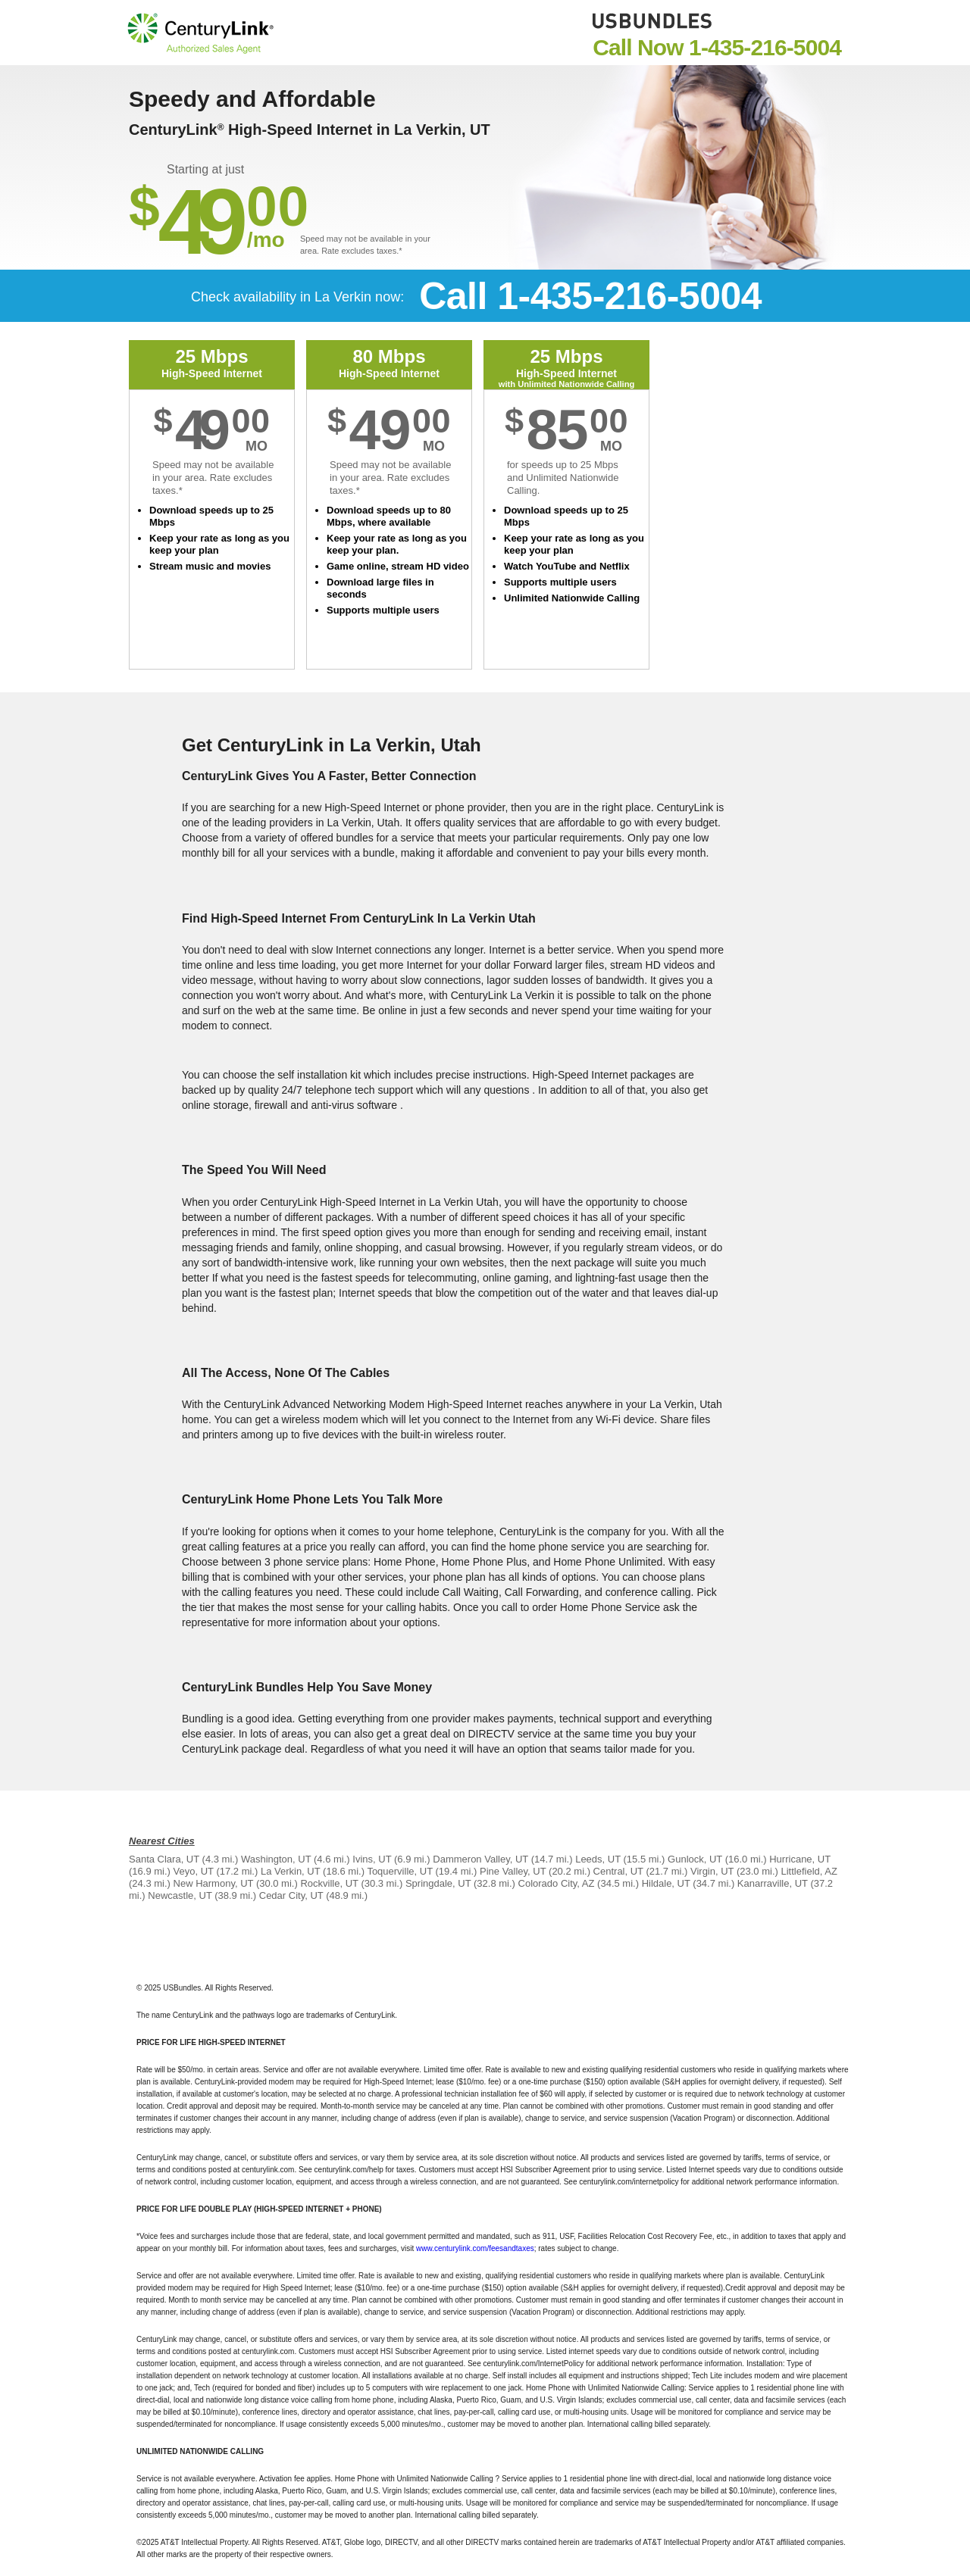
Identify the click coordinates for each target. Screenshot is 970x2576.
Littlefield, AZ (809, 1871)
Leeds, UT (598, 1859)
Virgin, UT (712, 1871)
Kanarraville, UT (772, 1883)
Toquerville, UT (399, 1871)
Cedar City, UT (291, 1895)
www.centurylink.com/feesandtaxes (475, 2248)
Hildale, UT (666, 1883)
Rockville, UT (329, 1883)
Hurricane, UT (800, 1859)
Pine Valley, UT (513, 1871)
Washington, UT (276, 1859)
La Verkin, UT (291, 1871)
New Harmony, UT (214, 1883)
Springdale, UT (438, 1883)
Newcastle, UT (179, 1895)
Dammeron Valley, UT (480, 1859)
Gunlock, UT (695, 1859)
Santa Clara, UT (164, 1859)
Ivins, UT (371, 1859)
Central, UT (618, 1871)
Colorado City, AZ (556, 1883)
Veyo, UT (194, 1871)
